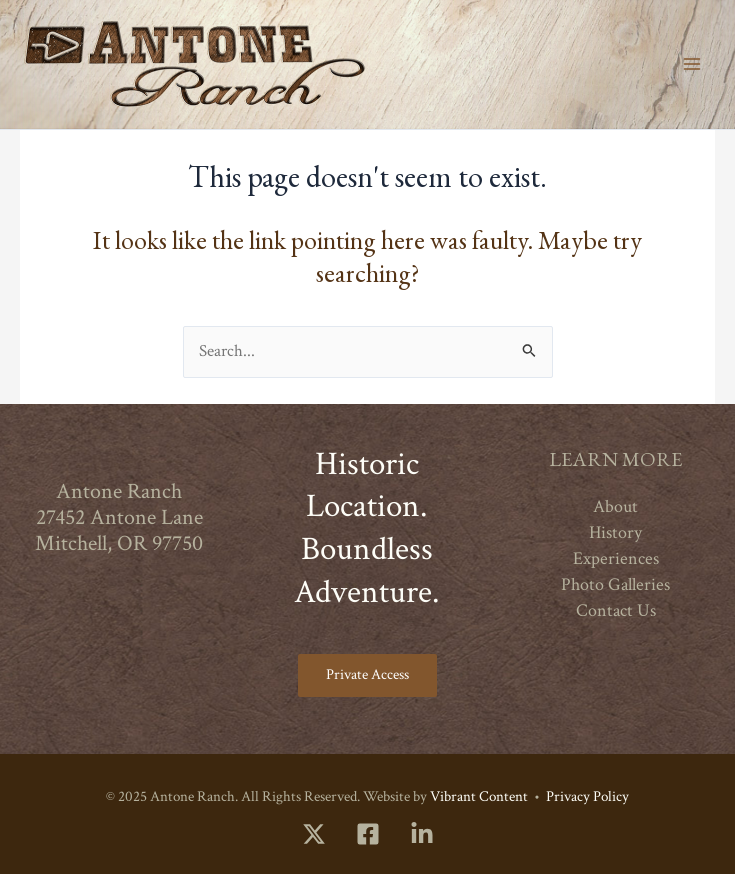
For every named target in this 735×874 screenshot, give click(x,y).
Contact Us (616, 610)
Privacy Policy (587, 796)
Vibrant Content (479, 796)
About (615, 506)
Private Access (367, 674)
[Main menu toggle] (692, 64)
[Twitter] (314, 834)
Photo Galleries (615, 584)
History (615, 532)
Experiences (616, 558)
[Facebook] (368, 834)
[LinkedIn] (422, 834)
